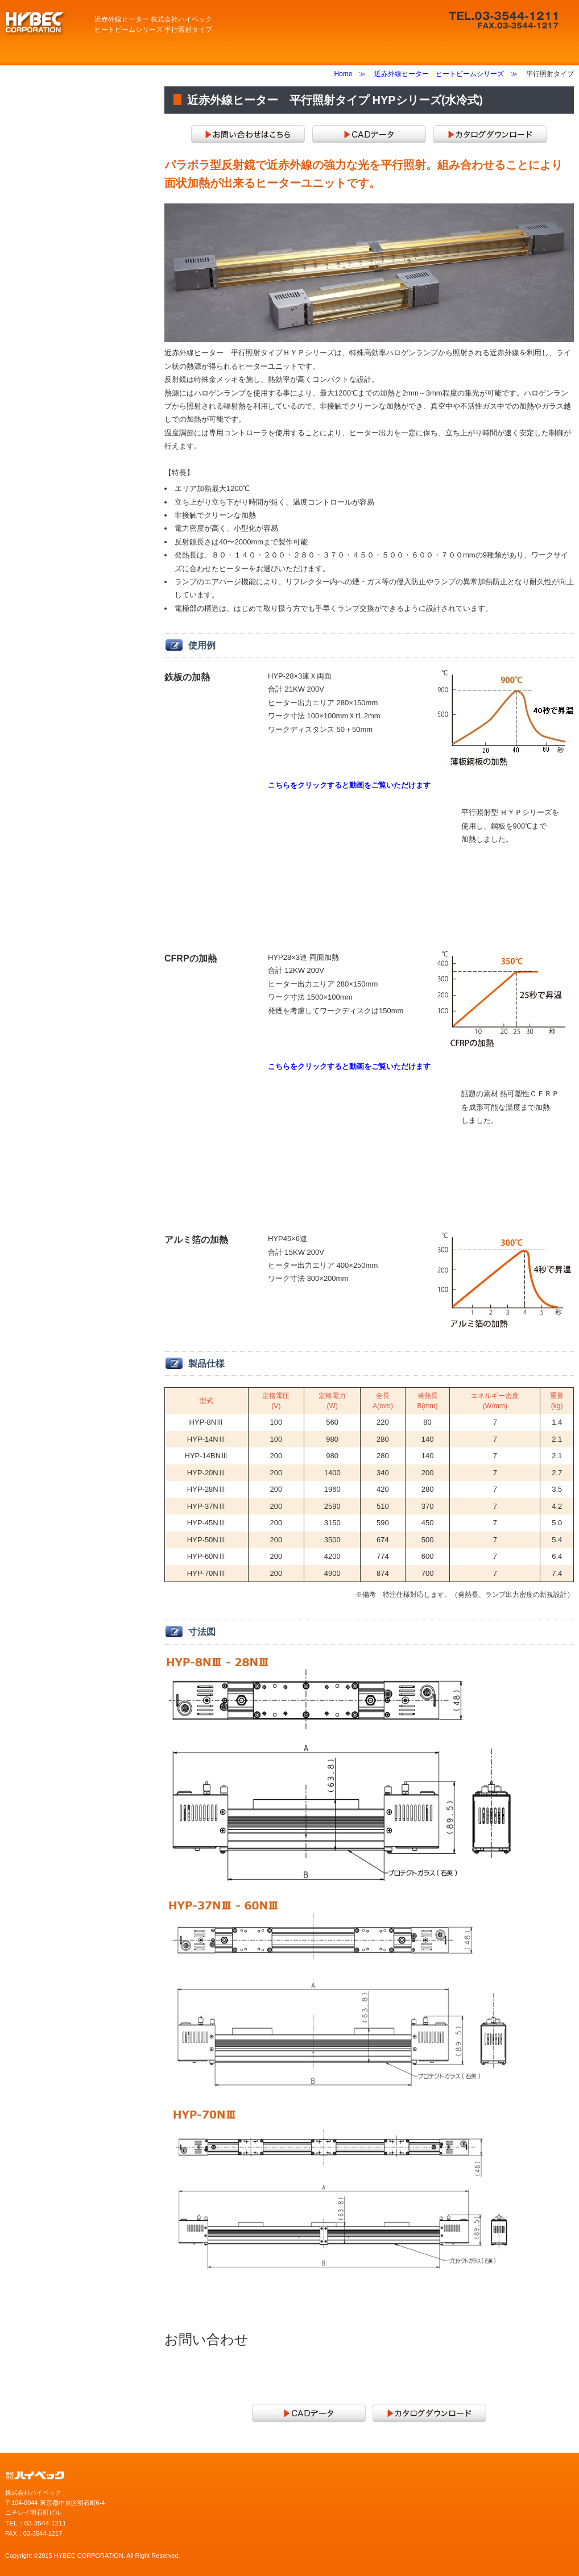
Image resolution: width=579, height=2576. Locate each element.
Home (343, 74)
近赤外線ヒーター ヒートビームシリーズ (439, 74)
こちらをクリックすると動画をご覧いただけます (349, 785)
